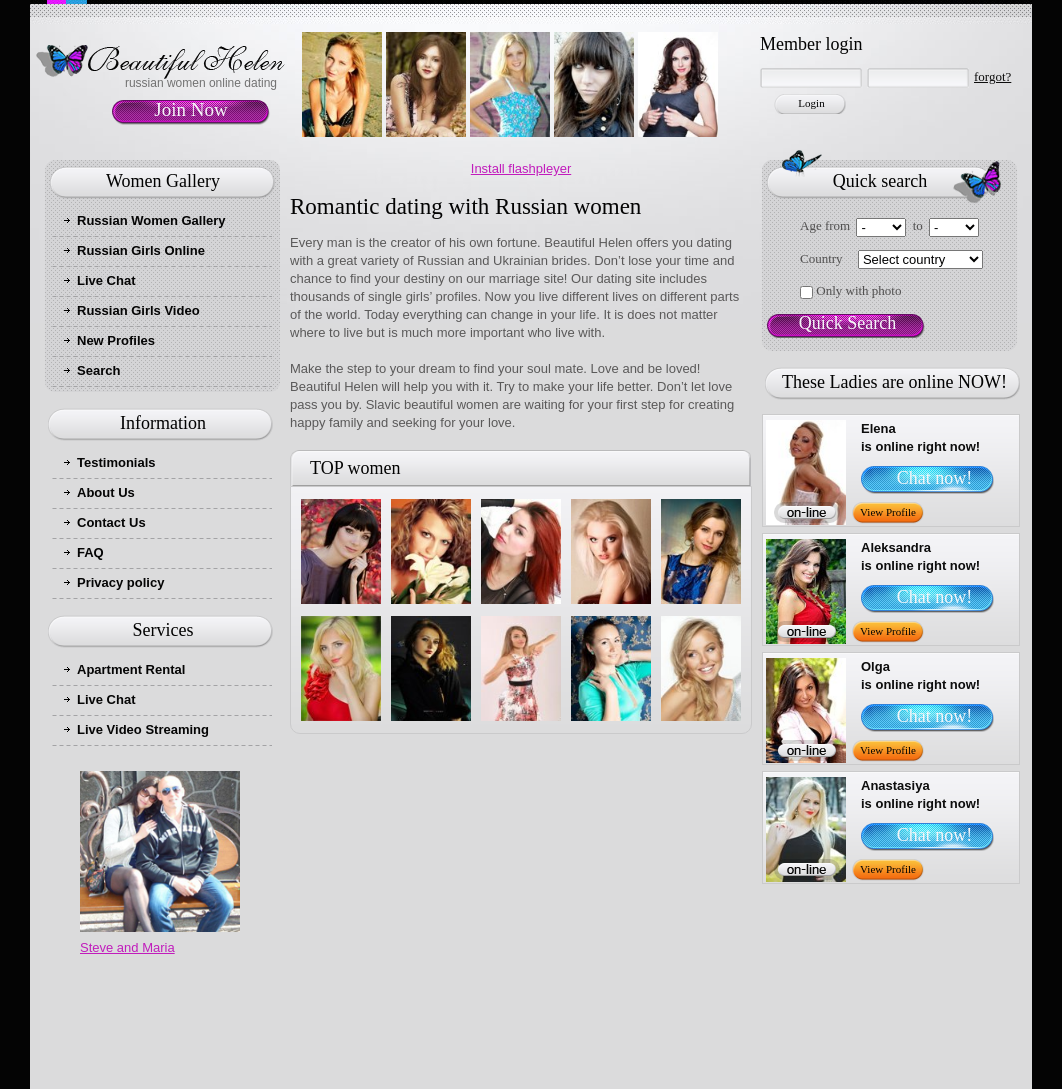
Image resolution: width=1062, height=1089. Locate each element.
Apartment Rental (131, 669)
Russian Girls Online (141, 250)
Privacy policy (120, 582)
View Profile (888, 512)
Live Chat (106, 280)
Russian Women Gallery (151, 220)
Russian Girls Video (138, 310)
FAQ (90, 552)
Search (98, 370)
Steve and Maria (127, 947)
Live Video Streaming (143, 729)
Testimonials (116, 462)
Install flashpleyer (521, 168)
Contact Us (111, 522)
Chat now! (935, 478)
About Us (106, 492)
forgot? (992, 76)
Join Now (190, 109)
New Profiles (116, 340)
